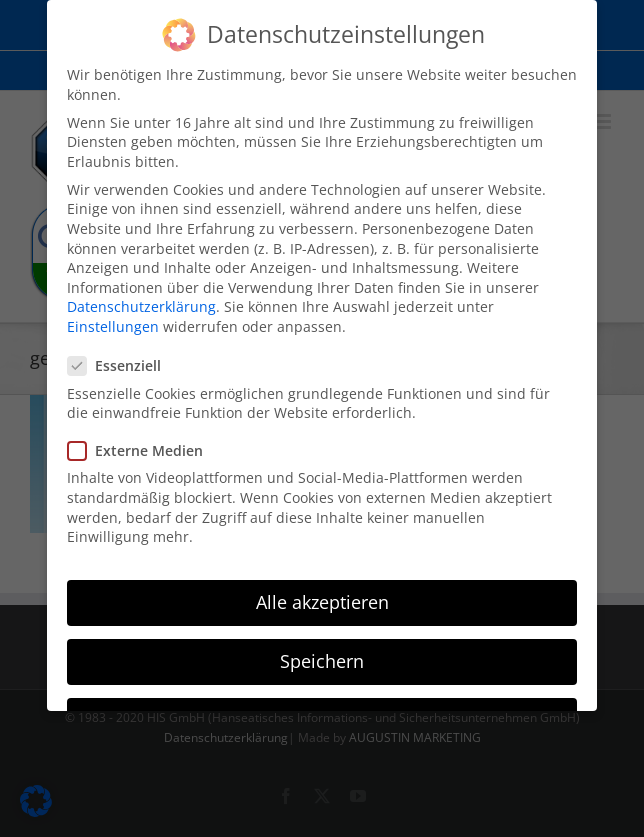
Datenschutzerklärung (141, 305)
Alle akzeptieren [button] (322, 600)
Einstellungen (113, 324)
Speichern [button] (322, 659)
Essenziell (122, 364)
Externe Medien (143, 448)
